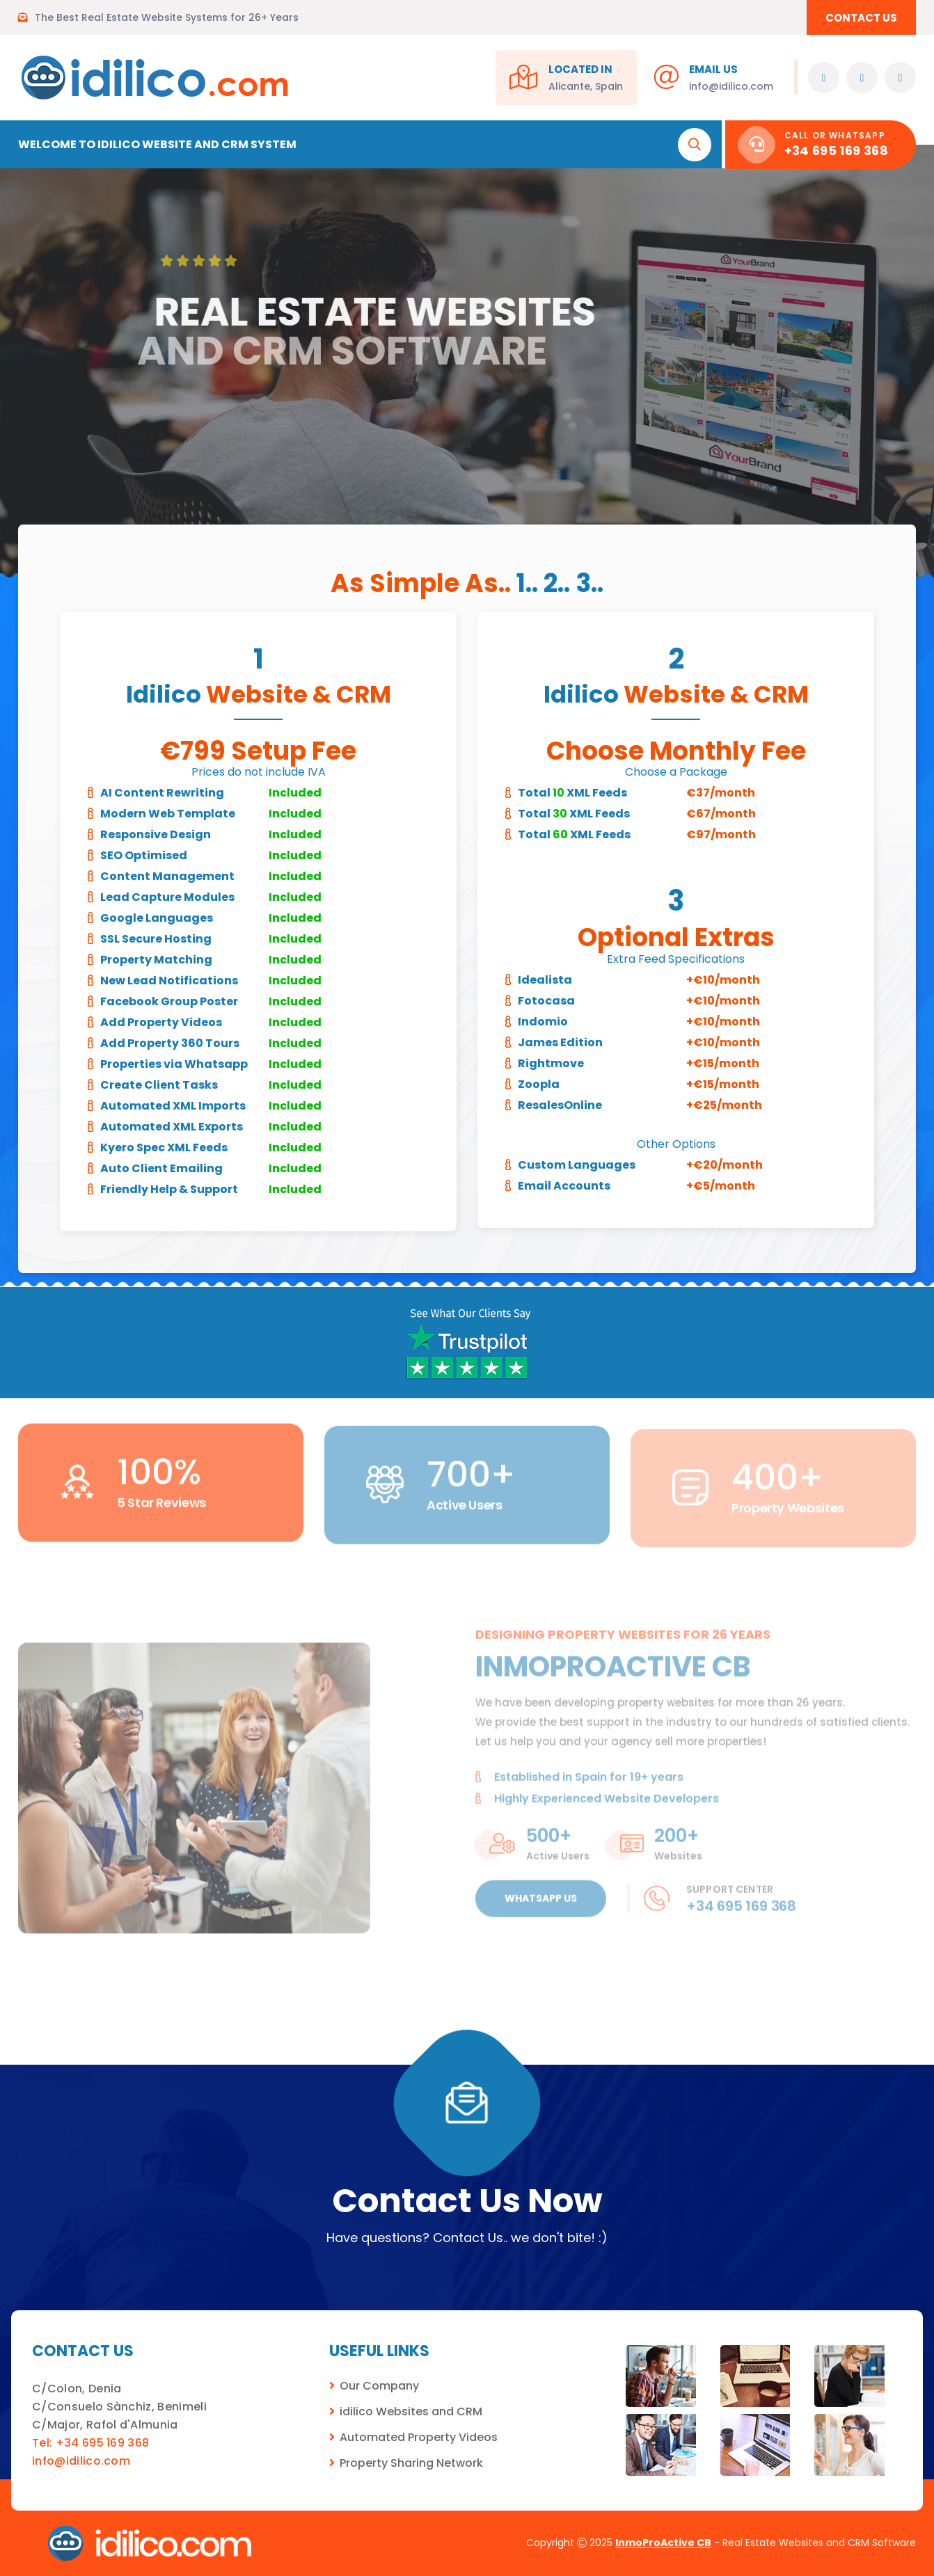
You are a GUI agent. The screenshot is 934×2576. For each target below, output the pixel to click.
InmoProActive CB (663, 2543)
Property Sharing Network (411, 2463)
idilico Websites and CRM (411, 2411)
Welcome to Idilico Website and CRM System (157, 144)
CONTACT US (861, 17)
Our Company (379, 2386)
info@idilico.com (731, 86)
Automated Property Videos (419, 2437)
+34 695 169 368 (836, 150)
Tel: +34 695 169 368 (90, 2443)
